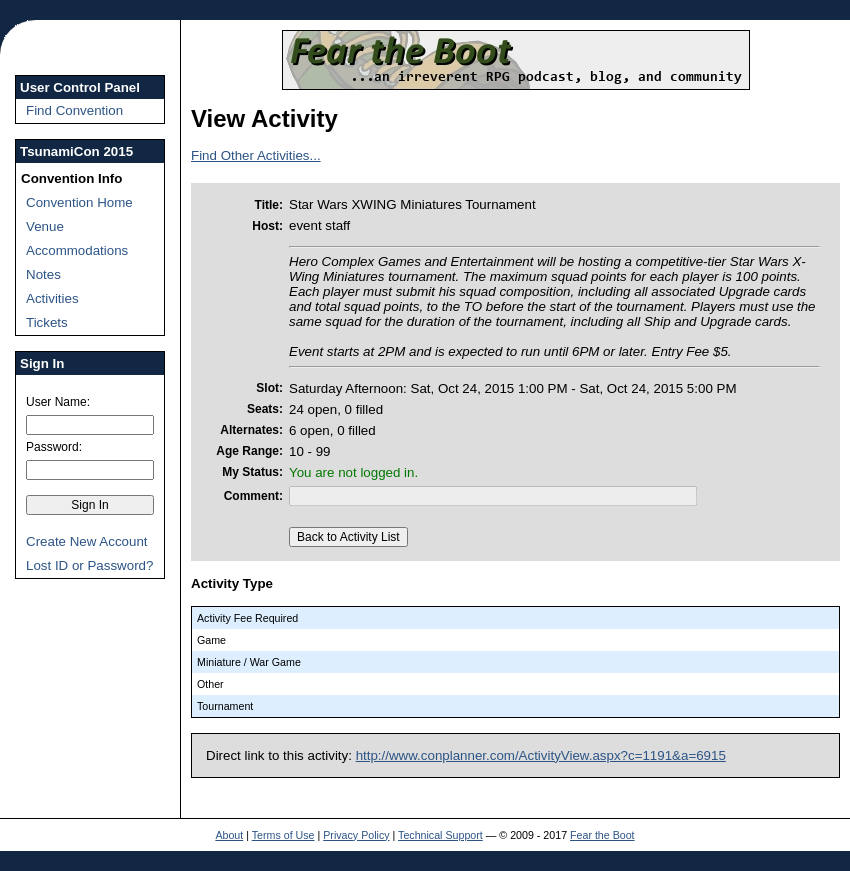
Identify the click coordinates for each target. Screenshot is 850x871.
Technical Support (440, 835)
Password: (54, 447)
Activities (52, 298)
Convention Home (79, 202)
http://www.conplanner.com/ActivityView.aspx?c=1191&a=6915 (541, 755)
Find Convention (74, 110)
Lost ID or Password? (89, 565)
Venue (45, 226)
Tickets (47, 322)
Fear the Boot (602, 835)
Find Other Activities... (256, 155)
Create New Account (87, 541)
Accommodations (77, 250)
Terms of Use (283, 835)
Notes (43, 274)
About (229, 835)
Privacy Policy (356, 835)
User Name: (58, 402)
